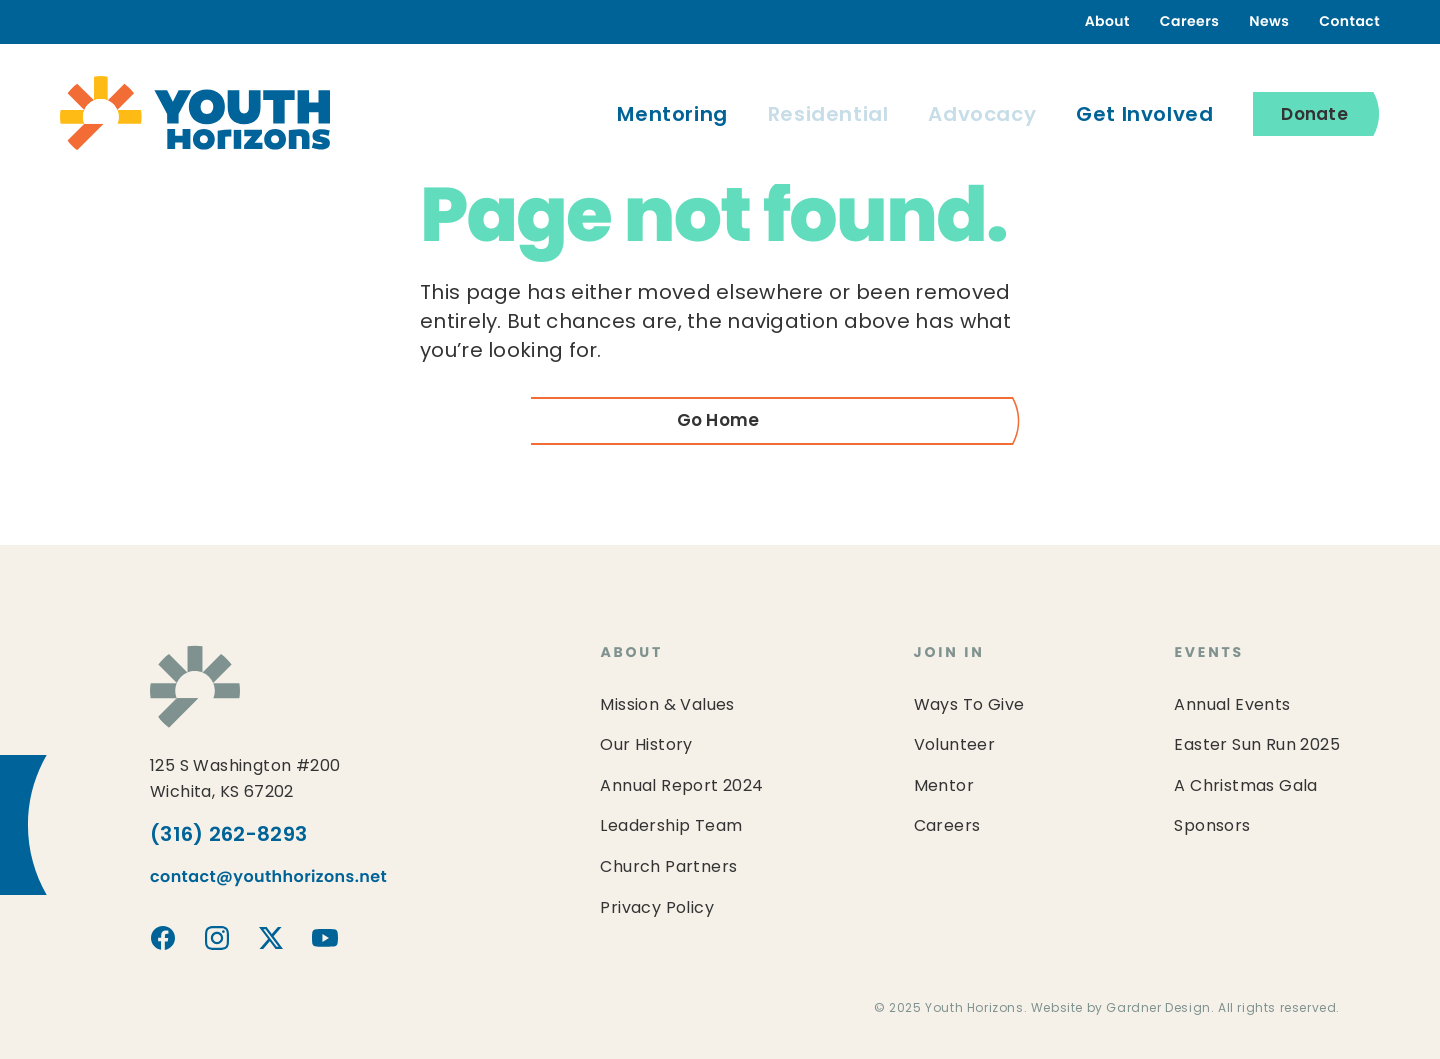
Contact (1349, 22)
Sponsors (1212, 827)
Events (1209, 653)
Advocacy (982, 116)
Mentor (944, 787)
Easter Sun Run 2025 (1257, 746)
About (1107, 22)
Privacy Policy (657, 909)
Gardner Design (1158, 1009)
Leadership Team (671, 827)
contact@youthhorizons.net (268, 878)
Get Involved (1144, 116)
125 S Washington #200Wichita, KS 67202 (245, 780)
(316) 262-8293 (228, 836)
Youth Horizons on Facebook (163, 938)
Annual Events (1232, 706)
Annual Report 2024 (681, 787)
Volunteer (955, 746)
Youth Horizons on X (271, 938)
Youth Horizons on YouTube (325, 938)
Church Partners (668, 868)
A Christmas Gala (1245, 787)
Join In (949, 653)
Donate (1314, 115)
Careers (1189, 22)
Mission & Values (667, 706)
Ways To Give (969, 706)
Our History (646, 746)
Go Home (718, 421)
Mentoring (672, 116)
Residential (828, 116)
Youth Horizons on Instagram (217, 938)
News (1269, 22)
